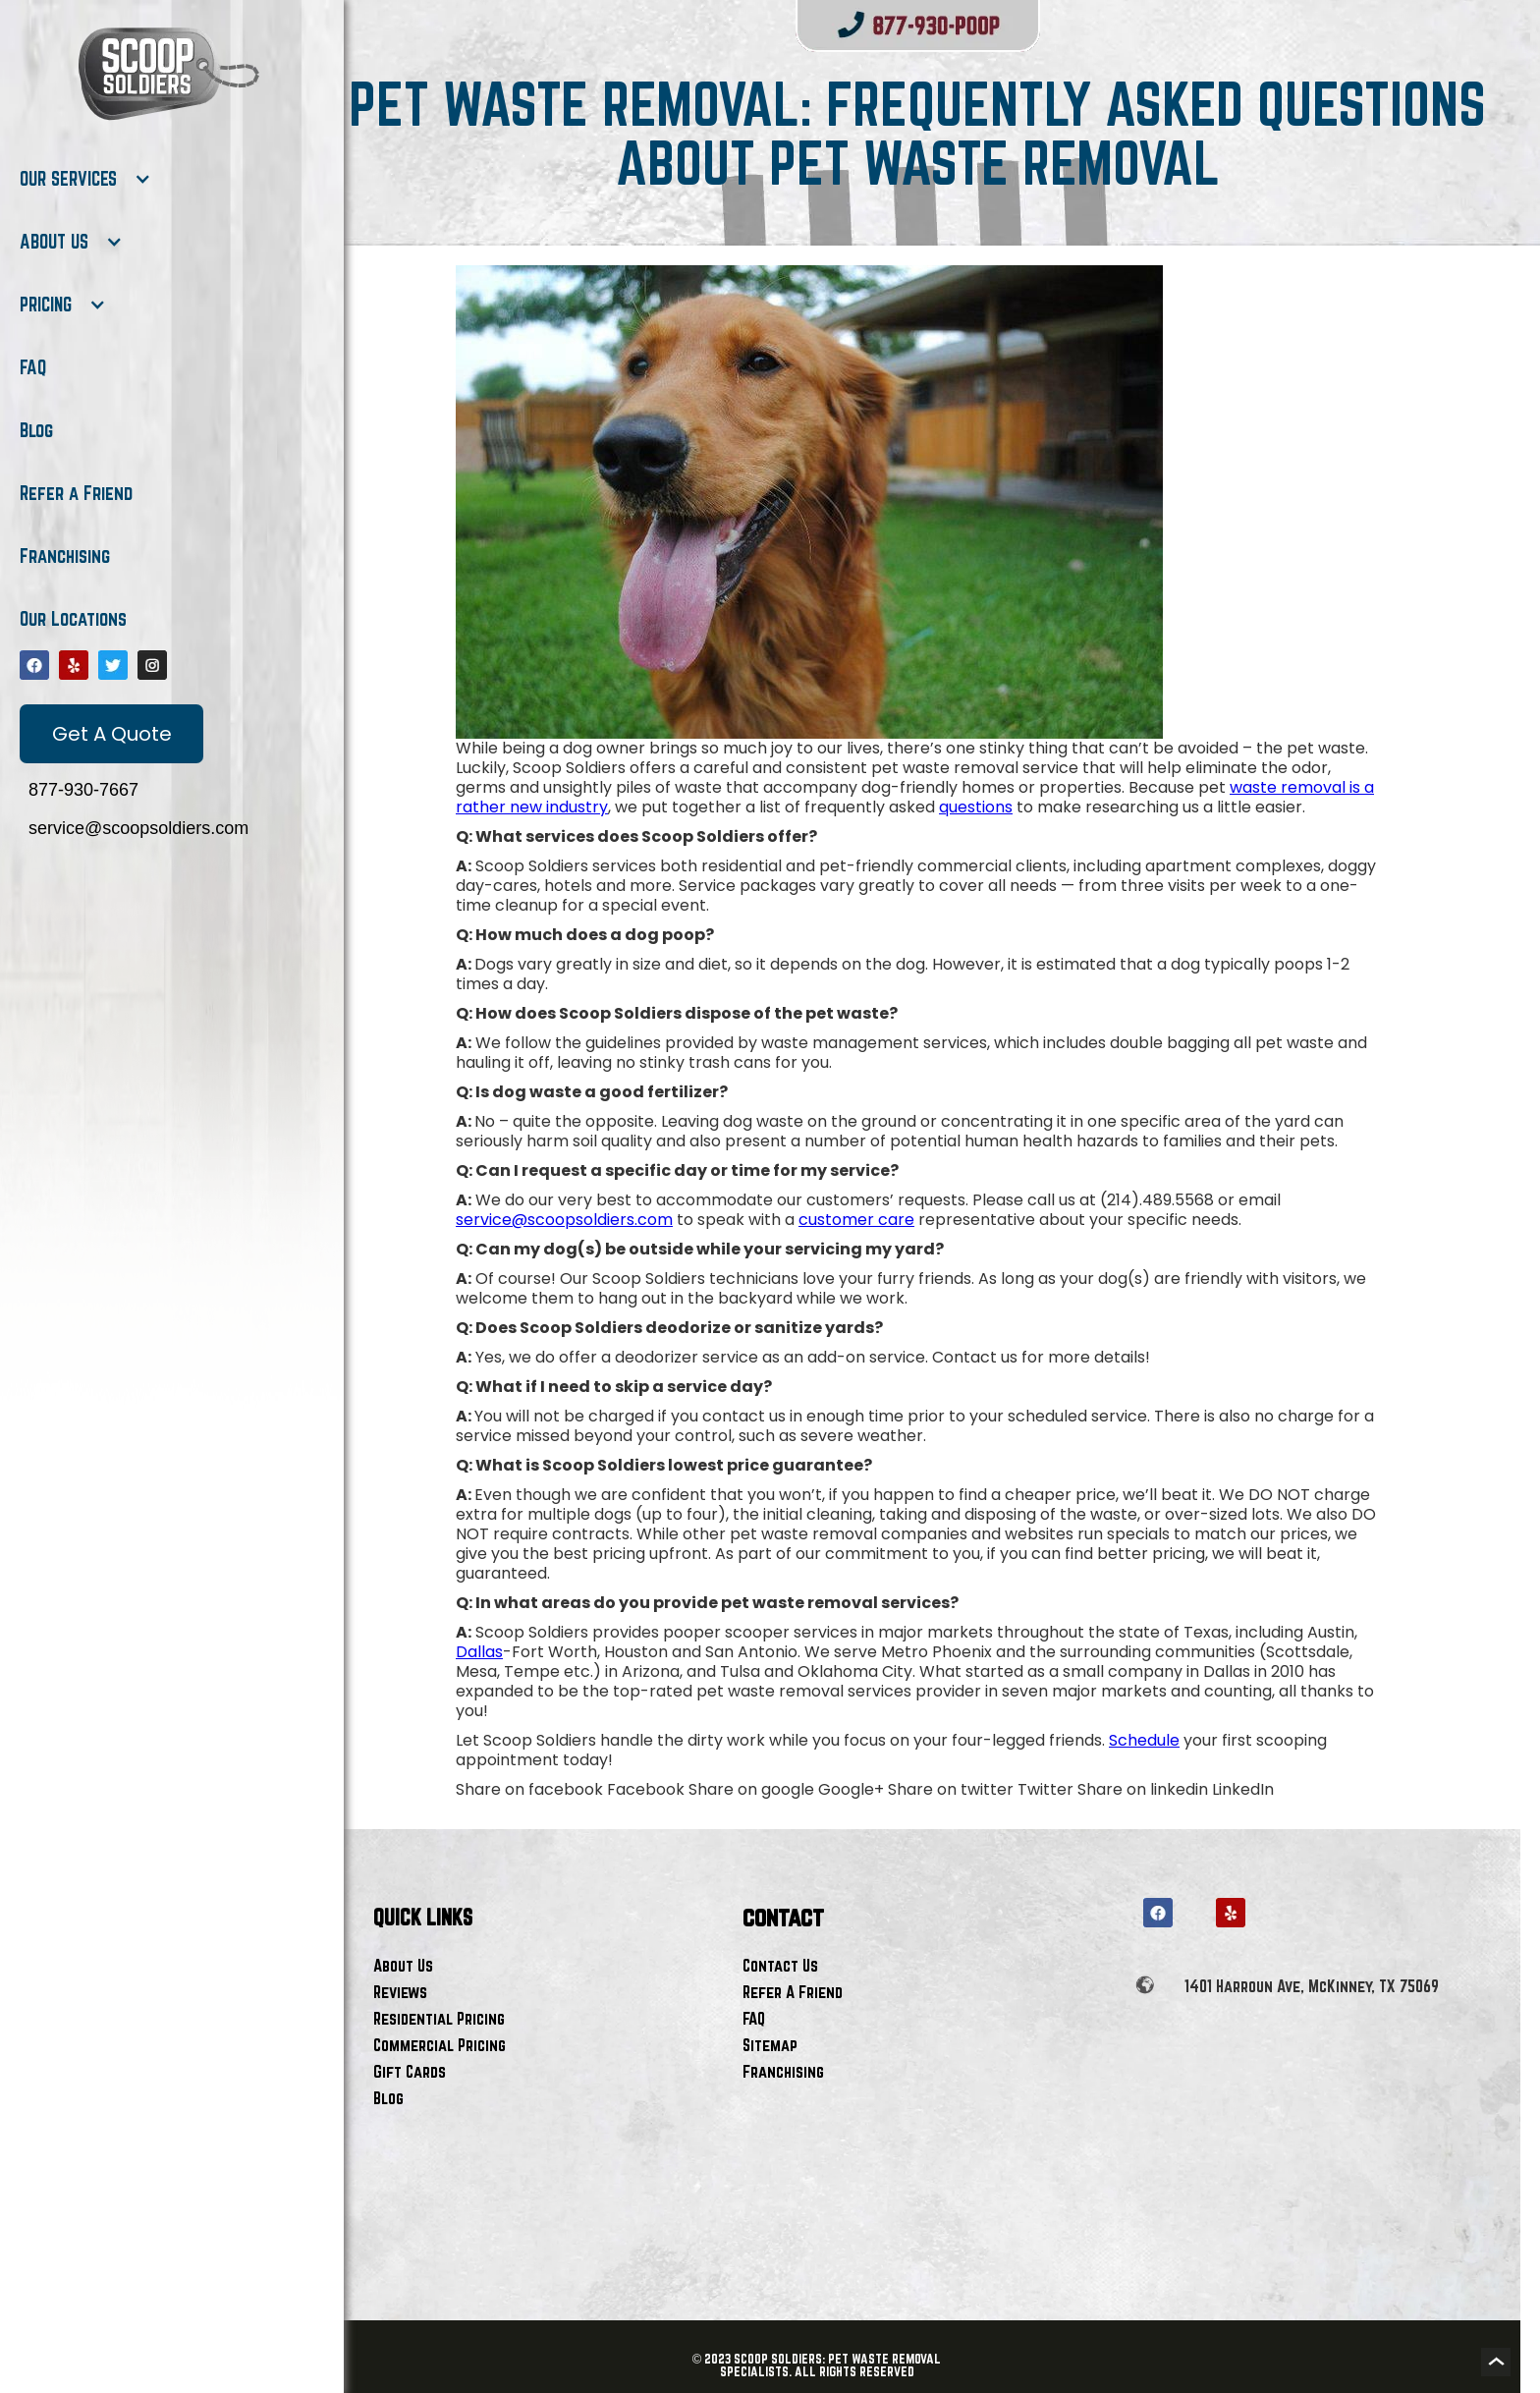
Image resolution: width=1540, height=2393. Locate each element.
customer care (856, 1219)
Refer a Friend (76, 493)
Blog (36, 430)
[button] (85, 178)
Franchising (65, 556)
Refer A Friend (792, 1991)
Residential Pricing (439, 2018)
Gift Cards (409, 2071)
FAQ (33, 367)
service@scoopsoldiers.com (564, 1219)
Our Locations (73, 619)
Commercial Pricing (439, 2044)
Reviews (400, 1991)
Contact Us (780, 1965)
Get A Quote (112, 734)
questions (976, 807)
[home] (167, 73)
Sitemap (770, 2044)
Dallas (479, 1652)
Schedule (1144, 1740)
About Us (403, 1965)
